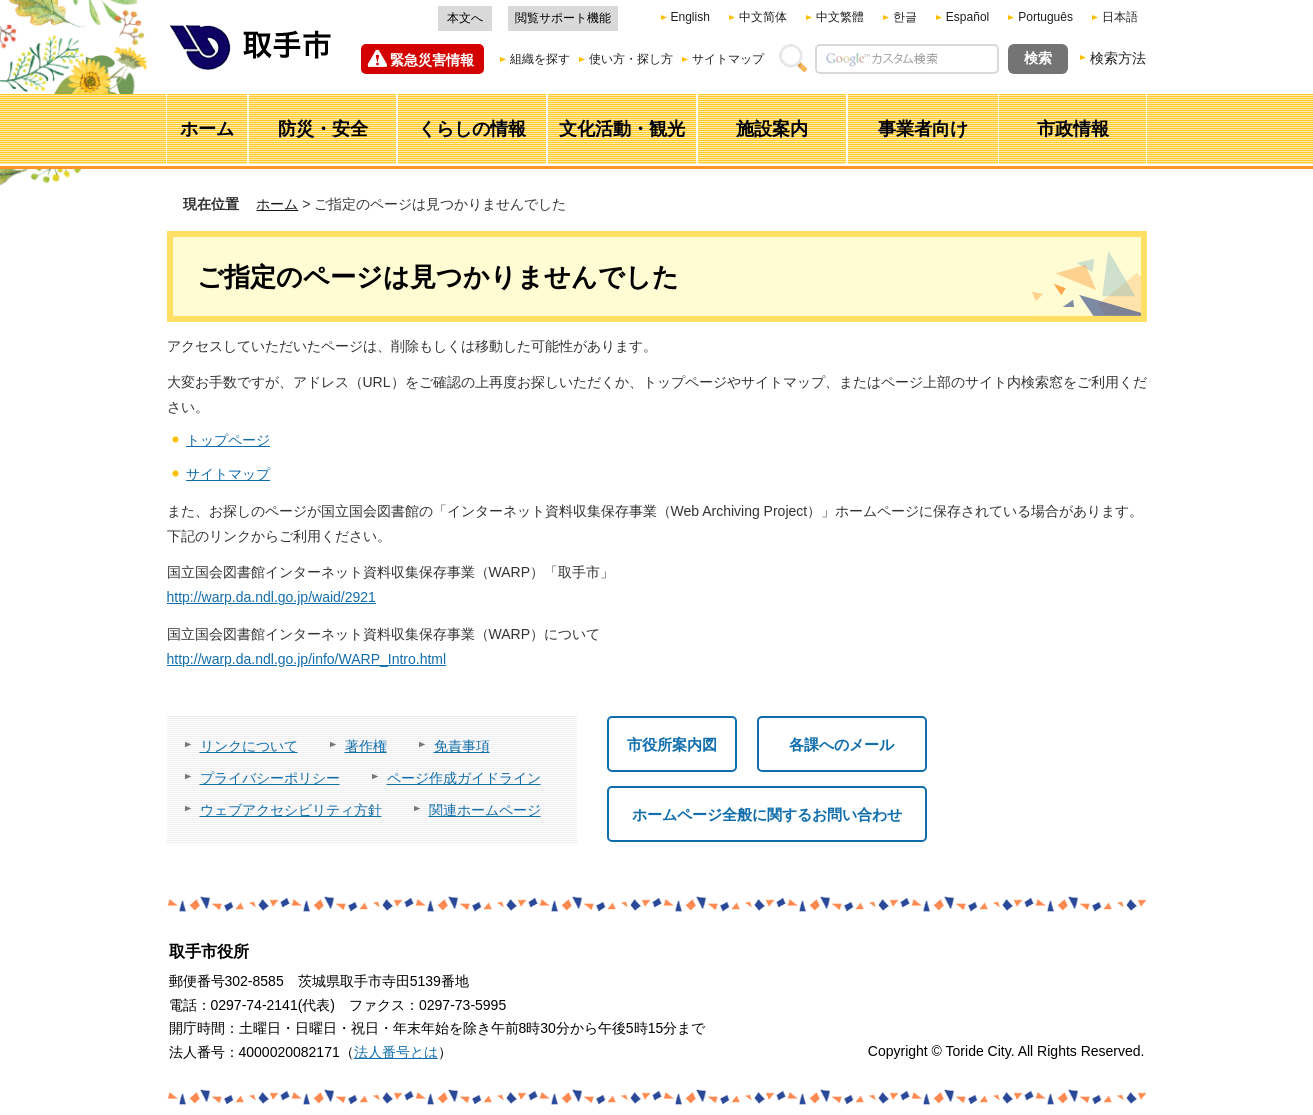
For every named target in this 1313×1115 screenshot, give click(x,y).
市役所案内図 (672, 744)
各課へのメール (841, 744)
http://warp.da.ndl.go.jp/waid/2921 (271, 597)
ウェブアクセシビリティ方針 (291, 810)
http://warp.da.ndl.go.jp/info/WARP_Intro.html (307, 659)
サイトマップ (728, 59)
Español (967, 17)
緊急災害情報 (432, 60)
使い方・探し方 (631, 59)
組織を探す (540, 59)
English (690, 17)
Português (1045, 17)
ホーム (277, 204)
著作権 (366, 746)
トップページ (228, 440)
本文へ (465, 18)
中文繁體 (840, 17)
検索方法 (1118, 58)
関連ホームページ (485, 810)
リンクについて (249, 746)
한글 (905, 17)
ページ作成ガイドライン (464, 778)
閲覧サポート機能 (563, 18)
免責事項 (462, 746)
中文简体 (763, 17)
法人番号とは (396, 1052)
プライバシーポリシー (270, 778)
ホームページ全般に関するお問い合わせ (767, 814)
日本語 (1120, 17)
